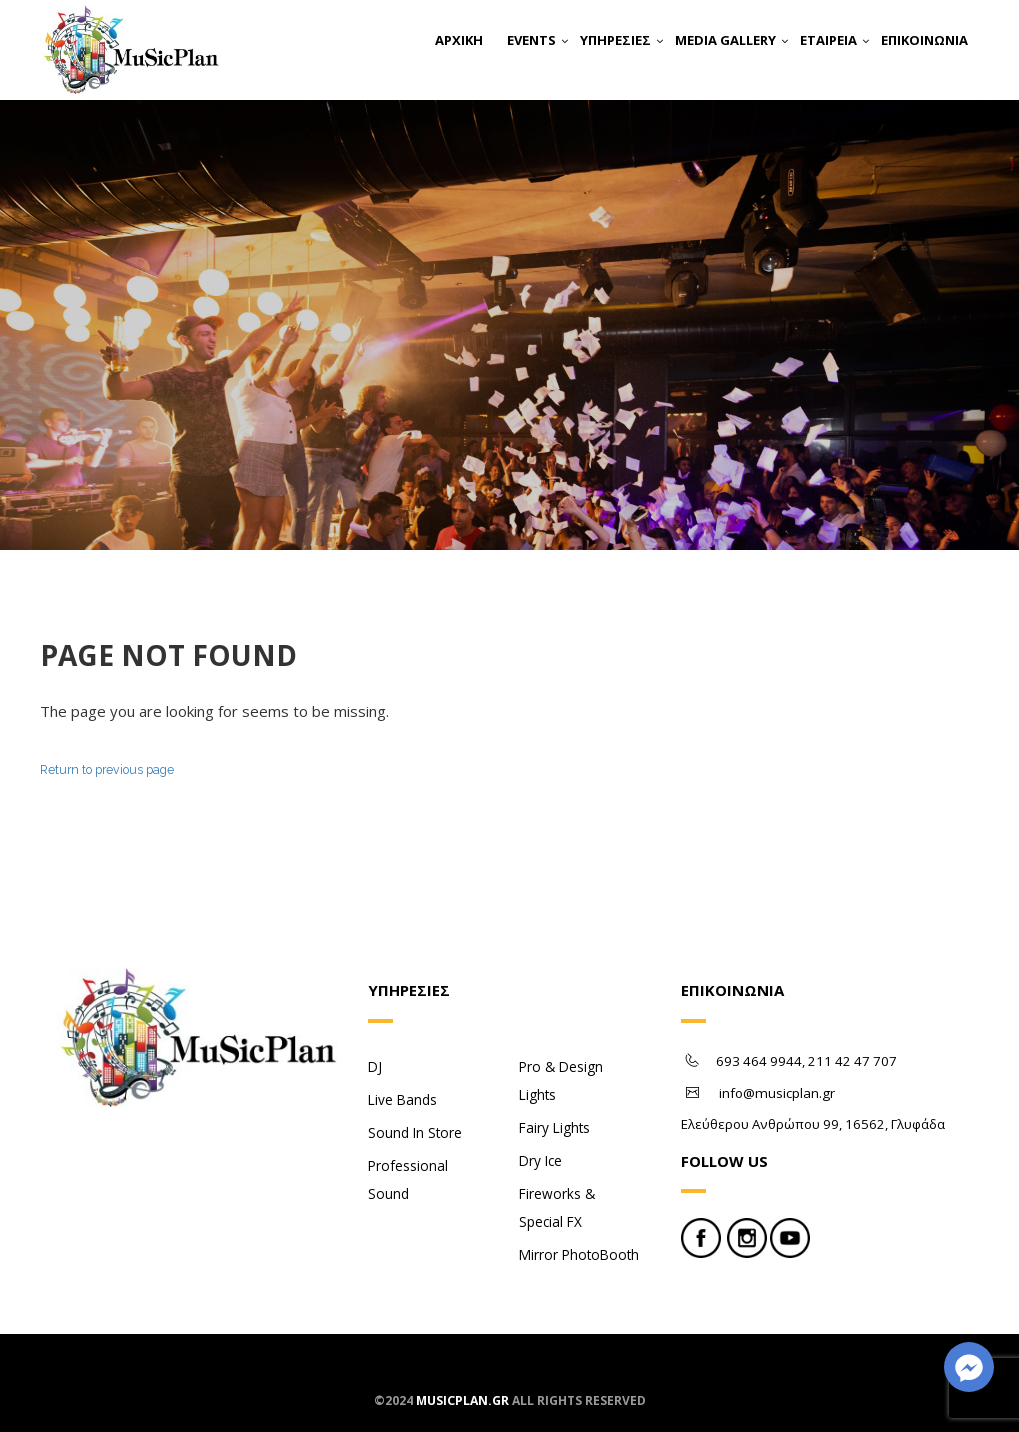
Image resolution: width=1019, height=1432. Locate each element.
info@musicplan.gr (777, 1093)
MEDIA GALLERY (725, 40)
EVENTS (531, 40)
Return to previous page (107, 769)
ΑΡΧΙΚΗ (459, 40)
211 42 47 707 (852, 1061)
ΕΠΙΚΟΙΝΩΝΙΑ (924, 40)
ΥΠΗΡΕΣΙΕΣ (615, 40)
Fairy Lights (554, 1127)
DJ (375, 1066)
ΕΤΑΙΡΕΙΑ (828, 40)
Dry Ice (540, 1160)
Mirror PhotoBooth (579, 1254)
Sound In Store (415, 1132)
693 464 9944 (759, 1061)
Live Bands (402, 1099)
